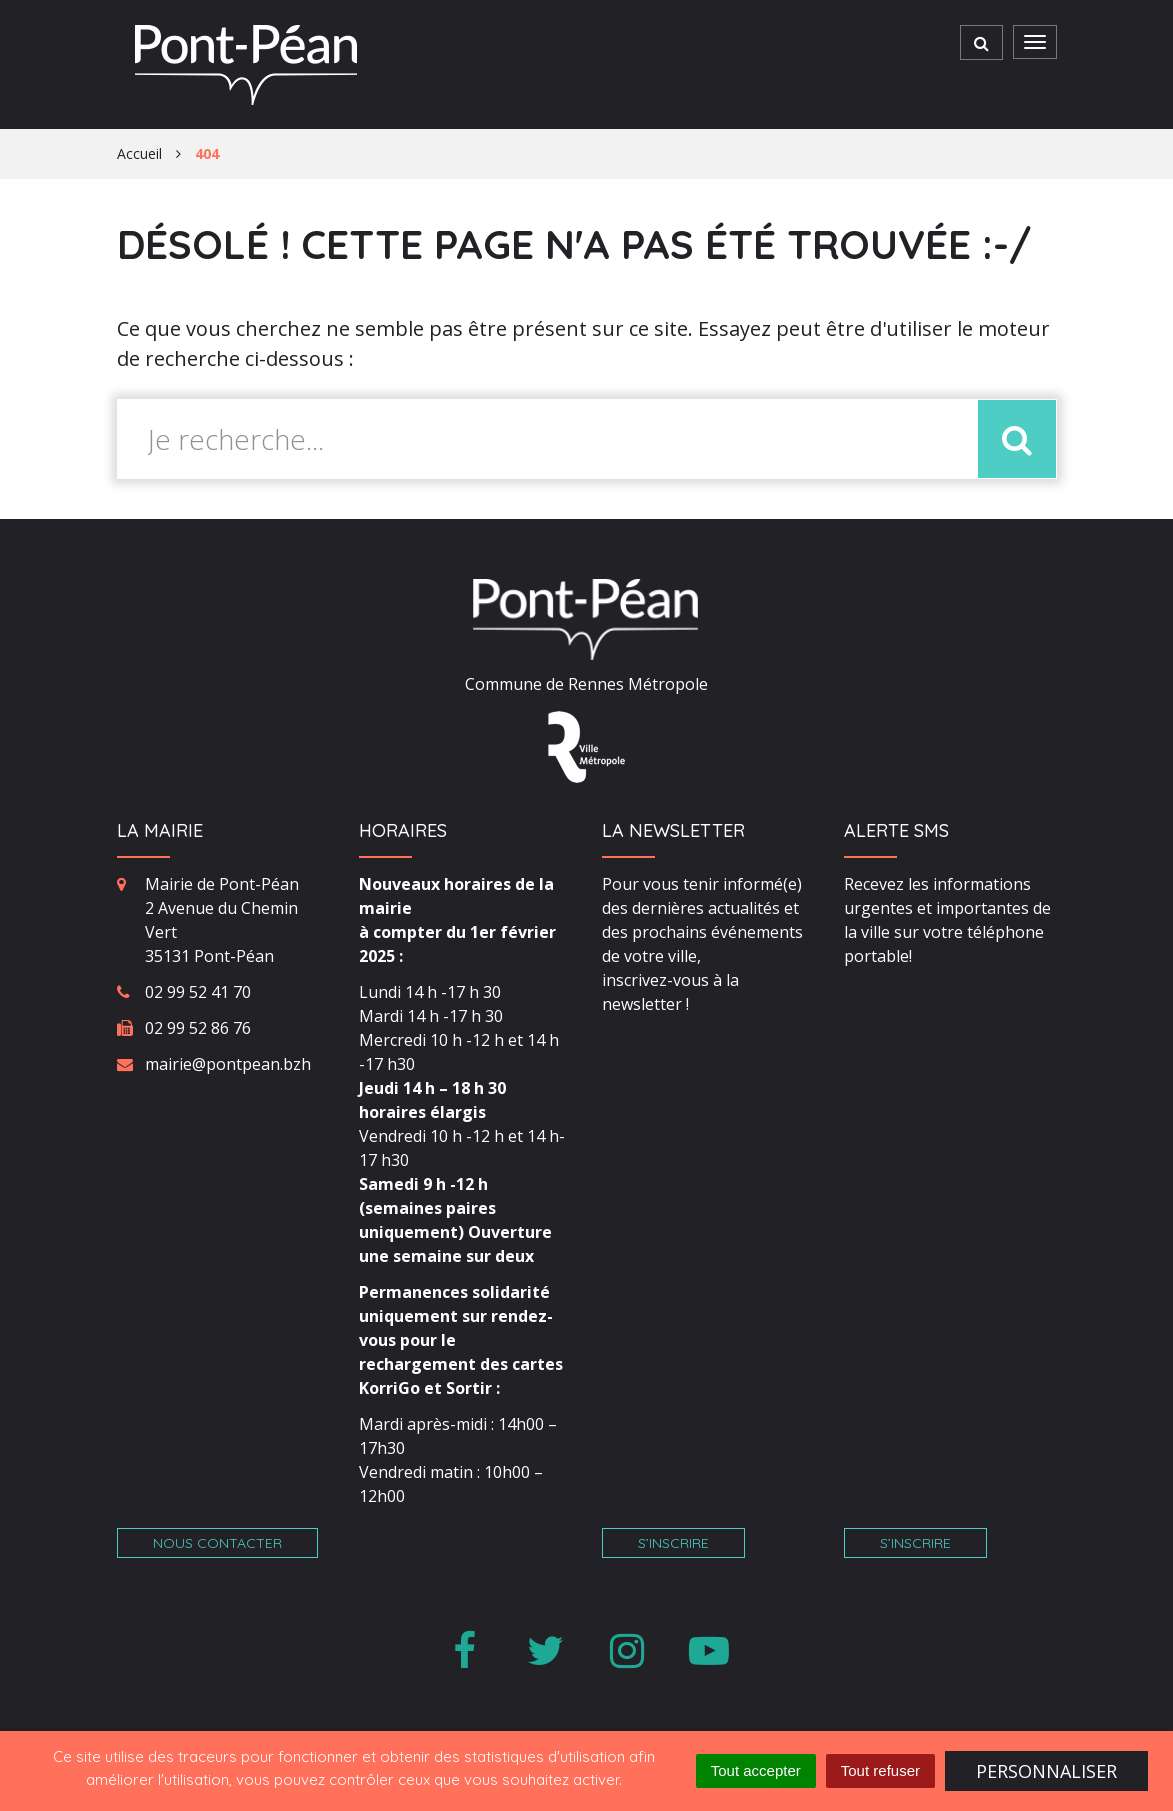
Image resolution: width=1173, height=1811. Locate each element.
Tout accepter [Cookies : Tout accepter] (756, 1770)
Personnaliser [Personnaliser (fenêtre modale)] (1046, 1771)
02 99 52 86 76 (198, 1028)
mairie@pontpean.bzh (228, 1064)
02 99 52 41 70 (198, 992)
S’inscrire (673, 1543)
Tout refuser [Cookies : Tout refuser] (880, 1770)
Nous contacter (217, 1543)
